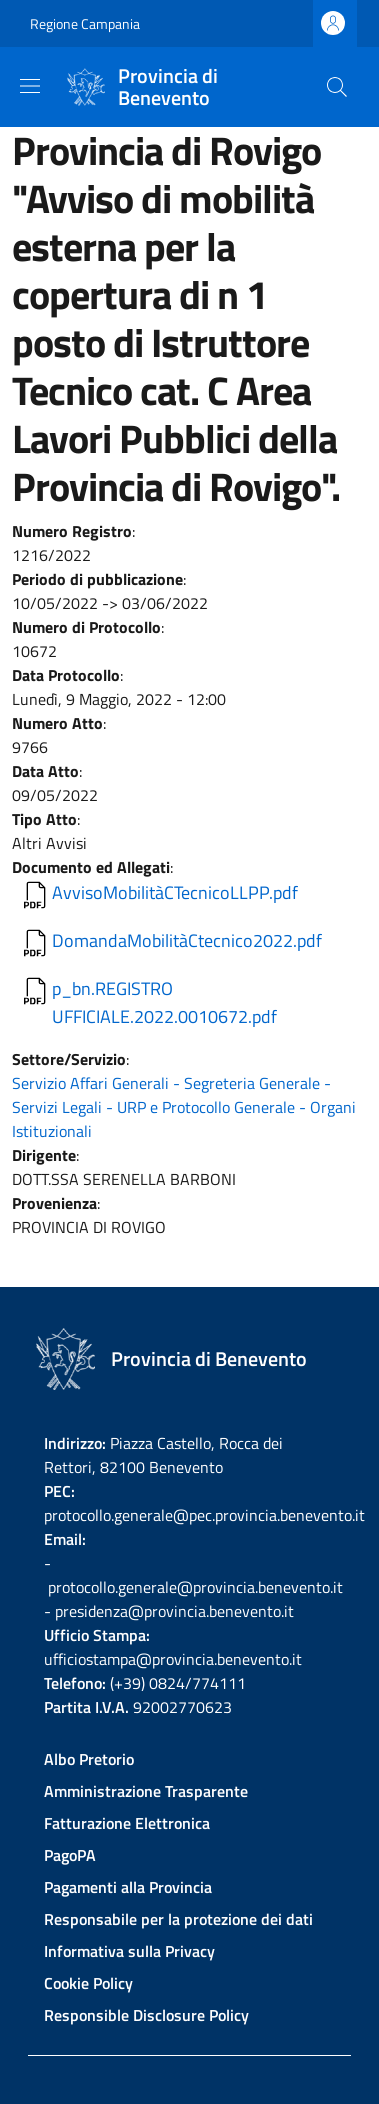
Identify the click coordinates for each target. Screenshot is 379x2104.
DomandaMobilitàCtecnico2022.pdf (187, 940)
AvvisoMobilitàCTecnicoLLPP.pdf (175, 892)
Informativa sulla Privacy (129, 1951)
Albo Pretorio (89, 1759)
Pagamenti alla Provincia (128, 1887)
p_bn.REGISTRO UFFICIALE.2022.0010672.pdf (164, 1002)
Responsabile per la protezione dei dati (178, 1919)
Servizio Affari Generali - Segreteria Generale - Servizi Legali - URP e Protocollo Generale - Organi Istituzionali (184, 1107)
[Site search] (337, 87)
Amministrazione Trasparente (146, 1791)
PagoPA (70, 1855)
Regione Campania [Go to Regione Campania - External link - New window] (85, 23)
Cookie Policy (88, 1983)
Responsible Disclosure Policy (146, 2015)
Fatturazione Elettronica (127, 1823)
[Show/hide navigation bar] (30, 86)
